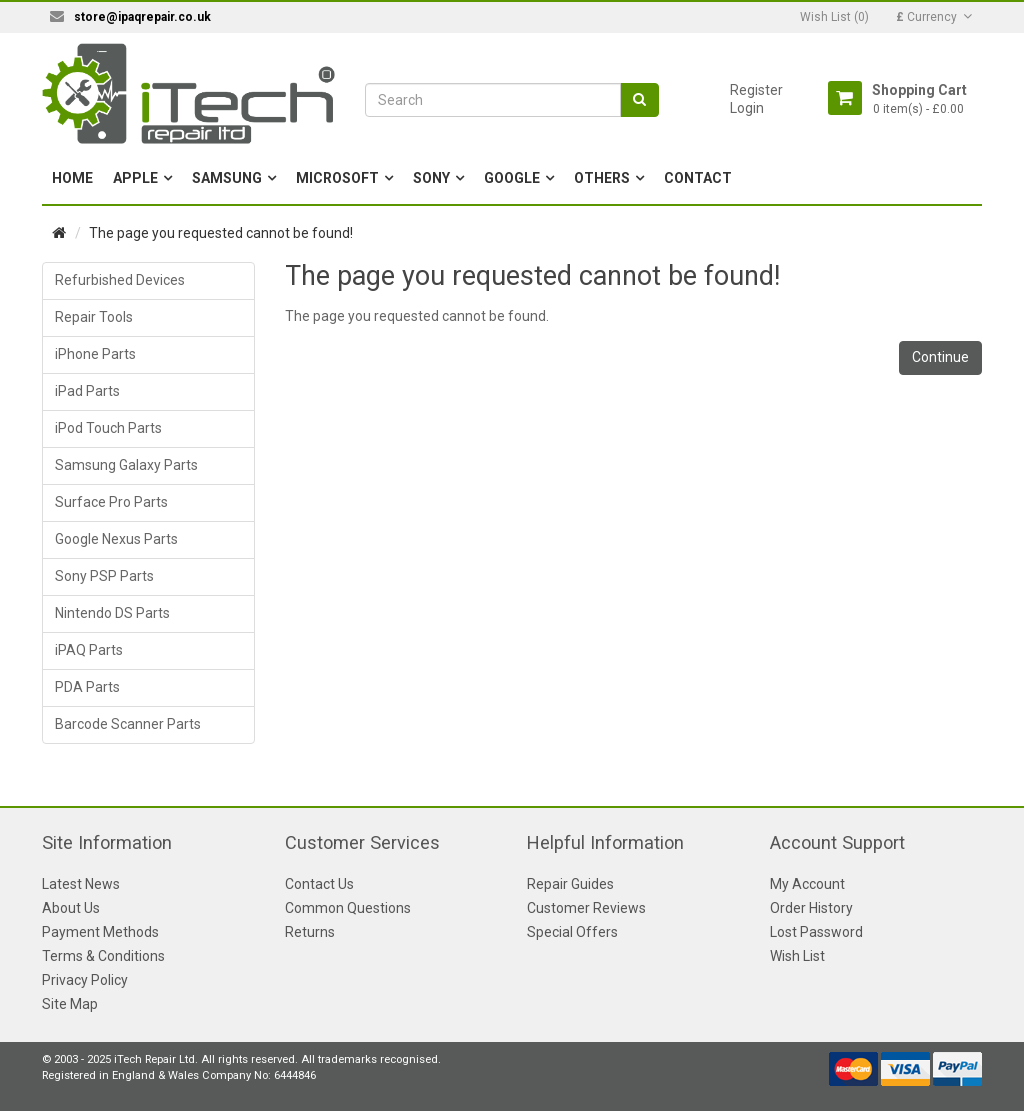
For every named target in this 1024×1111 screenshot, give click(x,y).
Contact (698, 178)
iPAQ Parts (89, 650)
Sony (431, 178)
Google (512, 178)
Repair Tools (94, 317)
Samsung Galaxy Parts (126, 465)
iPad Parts (87, 391)
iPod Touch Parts (108, 428)
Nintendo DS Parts (112, 613)
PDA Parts (87, 687)
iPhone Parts (95, 354)
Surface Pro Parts (111, 502)
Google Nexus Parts (116, 539)
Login (747, 108)
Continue (940, 357)
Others (602, 178)
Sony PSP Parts (104, 576)
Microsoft (337, 178)
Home (72, 178)
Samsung (227, 178)
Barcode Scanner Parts (128, 724)
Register (756, 90)
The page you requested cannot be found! (221, 233)
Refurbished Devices (120, 280)
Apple (135, 178)
